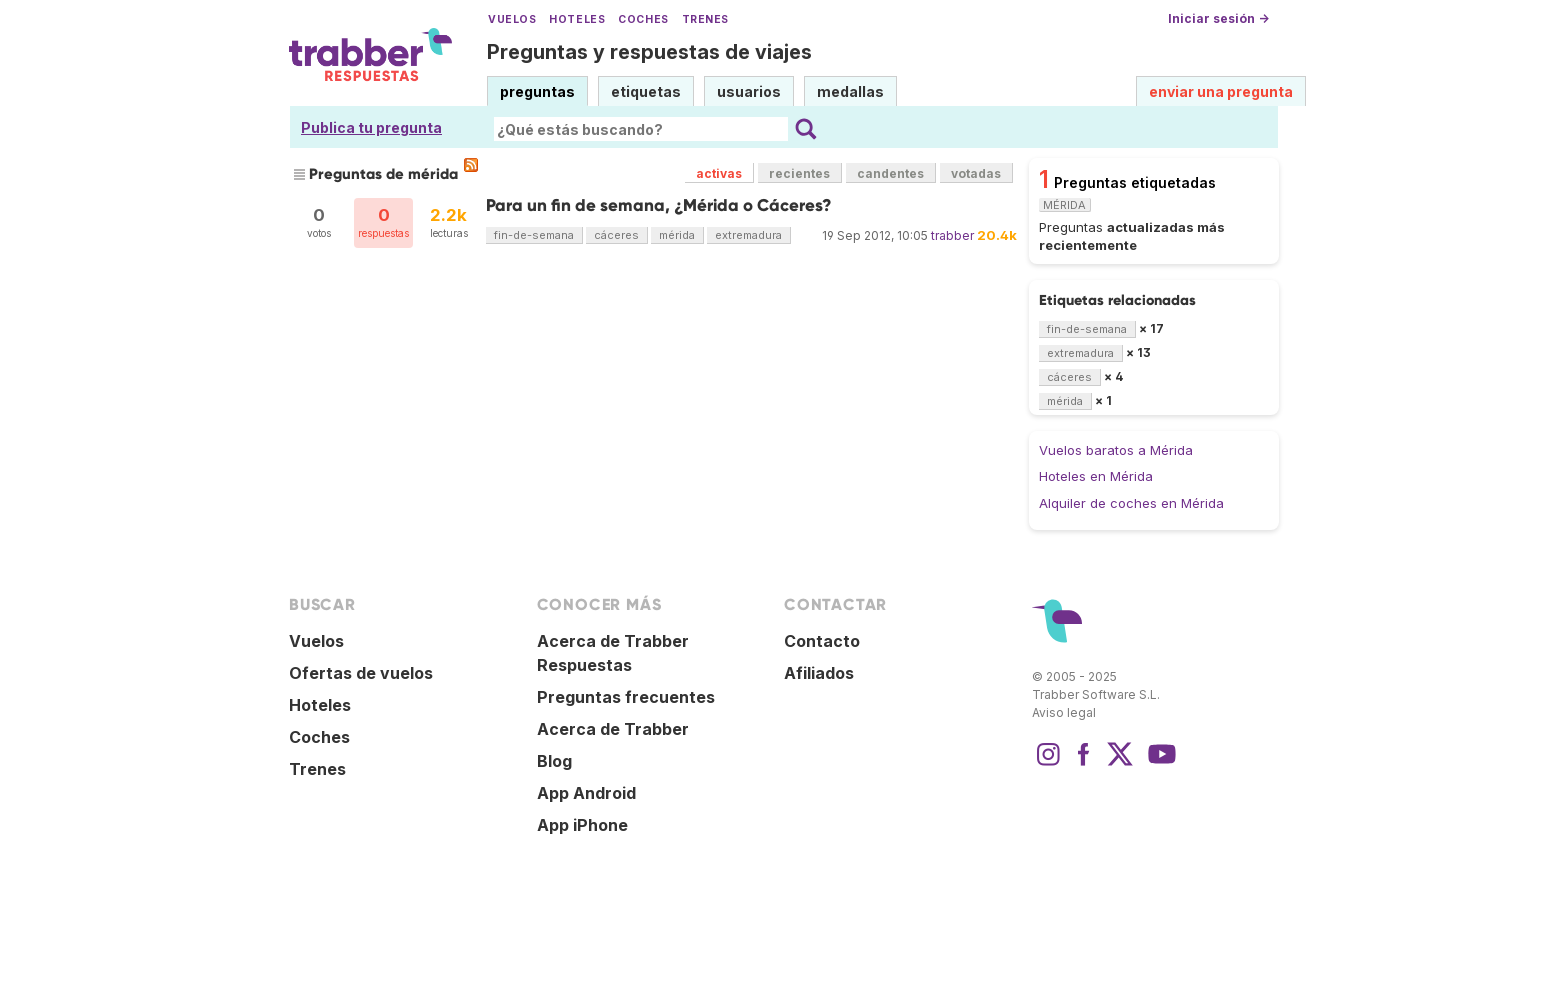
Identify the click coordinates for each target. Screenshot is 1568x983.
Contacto (822, 641)
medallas (850, 91)
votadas (976, 173)
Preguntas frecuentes (626, 697)
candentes (890, 173)
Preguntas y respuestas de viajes (649, 52)
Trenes (705, 19)
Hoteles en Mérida (1096, 476)
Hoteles (577, 19)
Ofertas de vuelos (361, 673)
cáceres (616, 235)
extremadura (748, 235)
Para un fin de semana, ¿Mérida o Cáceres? (659, 205)
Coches (643, 19)
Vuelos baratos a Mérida (1116, 450)
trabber (952, 235)
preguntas (537, 91)
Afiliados (819, 673)
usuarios (749, 91)
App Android (586, 793)
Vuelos (512, 19)
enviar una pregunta (1221, 91)
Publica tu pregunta (371, 127)
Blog (554, 761)
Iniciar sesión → (1218, 18)
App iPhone (582, 825)
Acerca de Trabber (613, 729)
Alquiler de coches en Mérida (1131, 503)
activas (719, 173)
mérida (677, 235)
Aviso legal (1064, 712)
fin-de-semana (534, 235)
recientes (799, 173)
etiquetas (646, 91)
